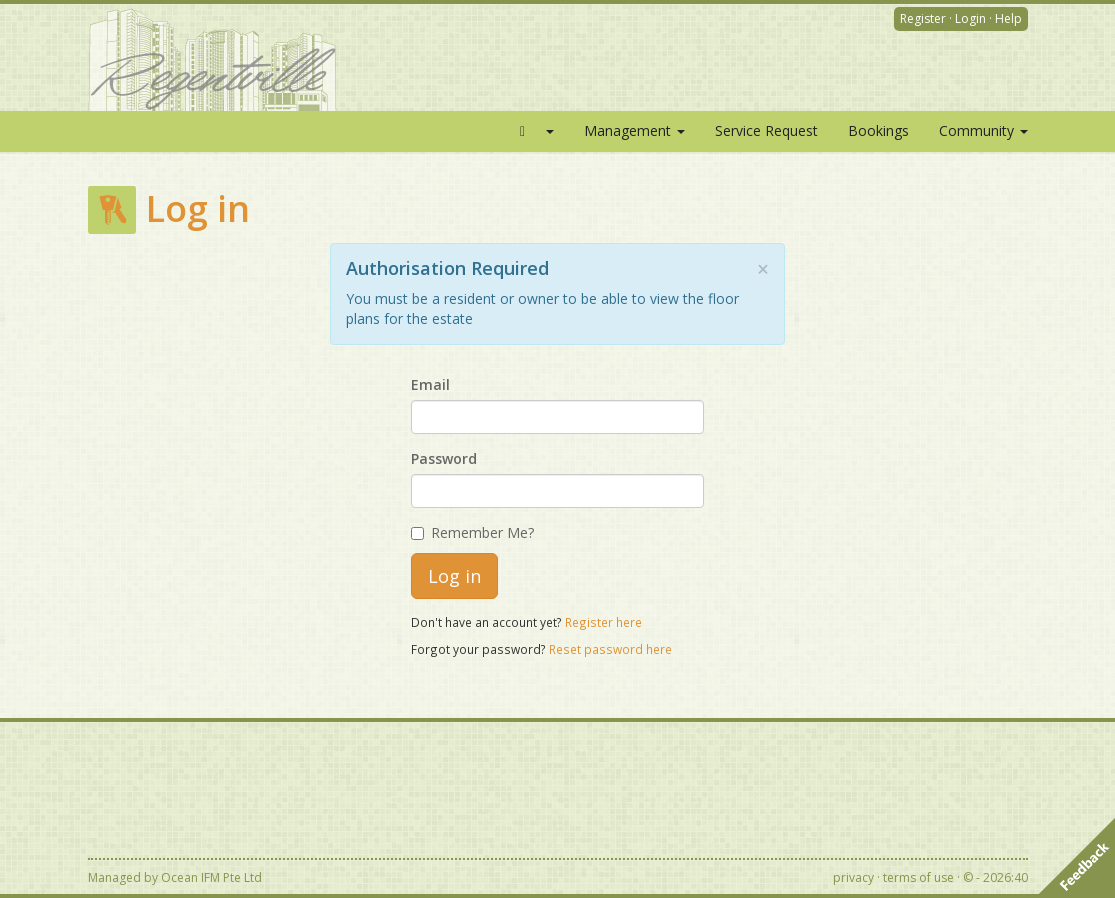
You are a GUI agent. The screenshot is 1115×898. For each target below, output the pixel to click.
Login (970, 18)
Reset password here (610, 649)
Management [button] (634, 130)
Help (1008, 18)
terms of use (918, 877)
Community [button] (983, 130)
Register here (603, 622)
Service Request (766, 130)
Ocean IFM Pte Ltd (211, 877)
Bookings (878, 130)
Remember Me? (472, 532)
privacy (853, 877)
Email (430, 384)
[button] (534, 131)
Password (444, 458)
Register (923, 18)
